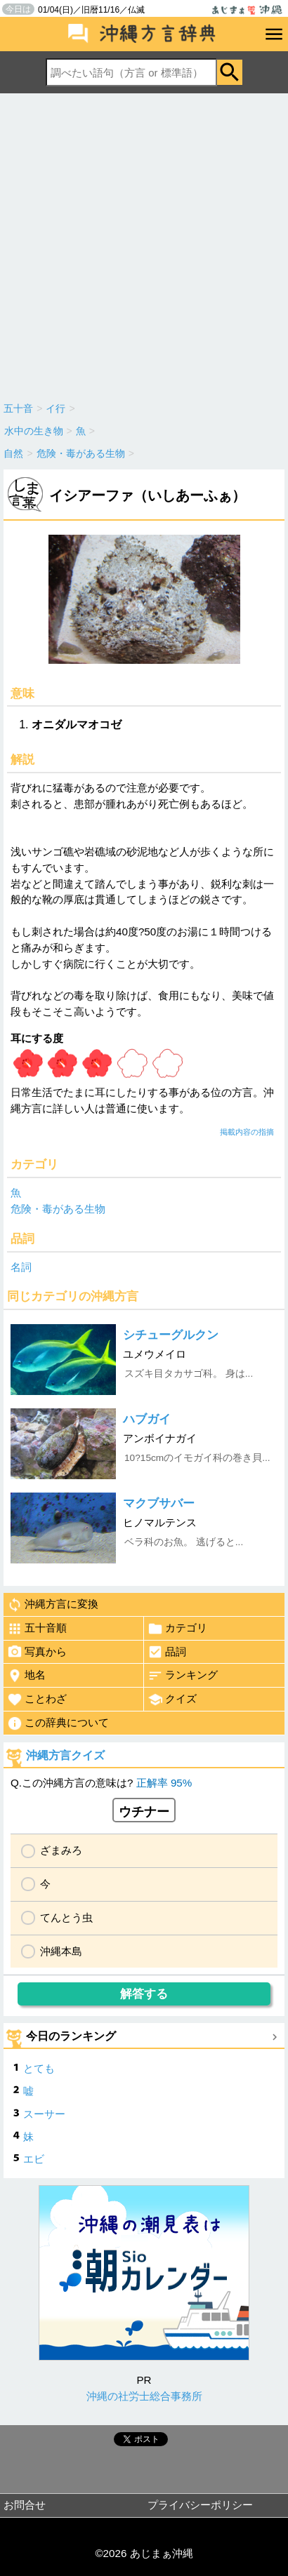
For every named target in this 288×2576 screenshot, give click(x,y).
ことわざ (37, 1699)
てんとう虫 (66, 1917)
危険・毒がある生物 (58, 1209)
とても (39, 2068)
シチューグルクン (170, 1335)
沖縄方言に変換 (52, 1605)
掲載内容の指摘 (247, 1132)
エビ (33, 2159)
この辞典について (58, 1723)
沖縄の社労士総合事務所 (144, 2396)
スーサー (44, 2114)
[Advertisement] (144, 244)
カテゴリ (177, 1628)
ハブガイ (147, 1419)
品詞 (167, 1652)
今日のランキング (71, 2036)
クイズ (172, 1699)
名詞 (21, 1267)
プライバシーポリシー (200, 2505)
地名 (26, 1675)
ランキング (183, 1675)
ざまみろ (61, 1850)
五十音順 (37, 1628)
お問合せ (25, 2505)
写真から (37, 1652)
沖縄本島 (61, 1951)
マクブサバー (159, 1503)
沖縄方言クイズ (65, 1755)
